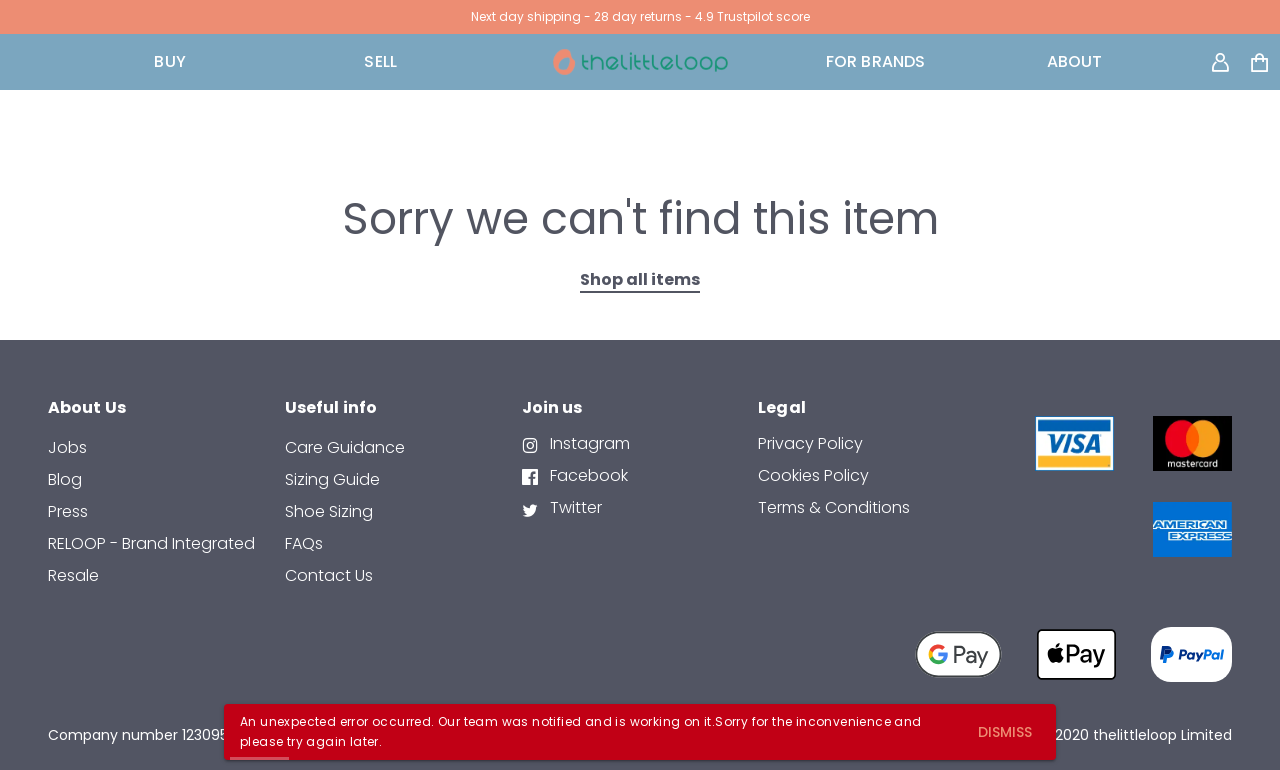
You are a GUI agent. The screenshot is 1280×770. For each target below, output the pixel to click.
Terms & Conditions (834, 507)
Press (68, 511)
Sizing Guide (332, 479)
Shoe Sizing (329, 511)
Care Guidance (345, 447)
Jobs (67, 447)
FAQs (304, 543)
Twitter (574, 507)
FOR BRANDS (876, 61)
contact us (329, 575)
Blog (65, 479)
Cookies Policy (813, 475)
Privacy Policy (810, 443)
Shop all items (640, 279)
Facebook (587, 475)
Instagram (588, 443)
